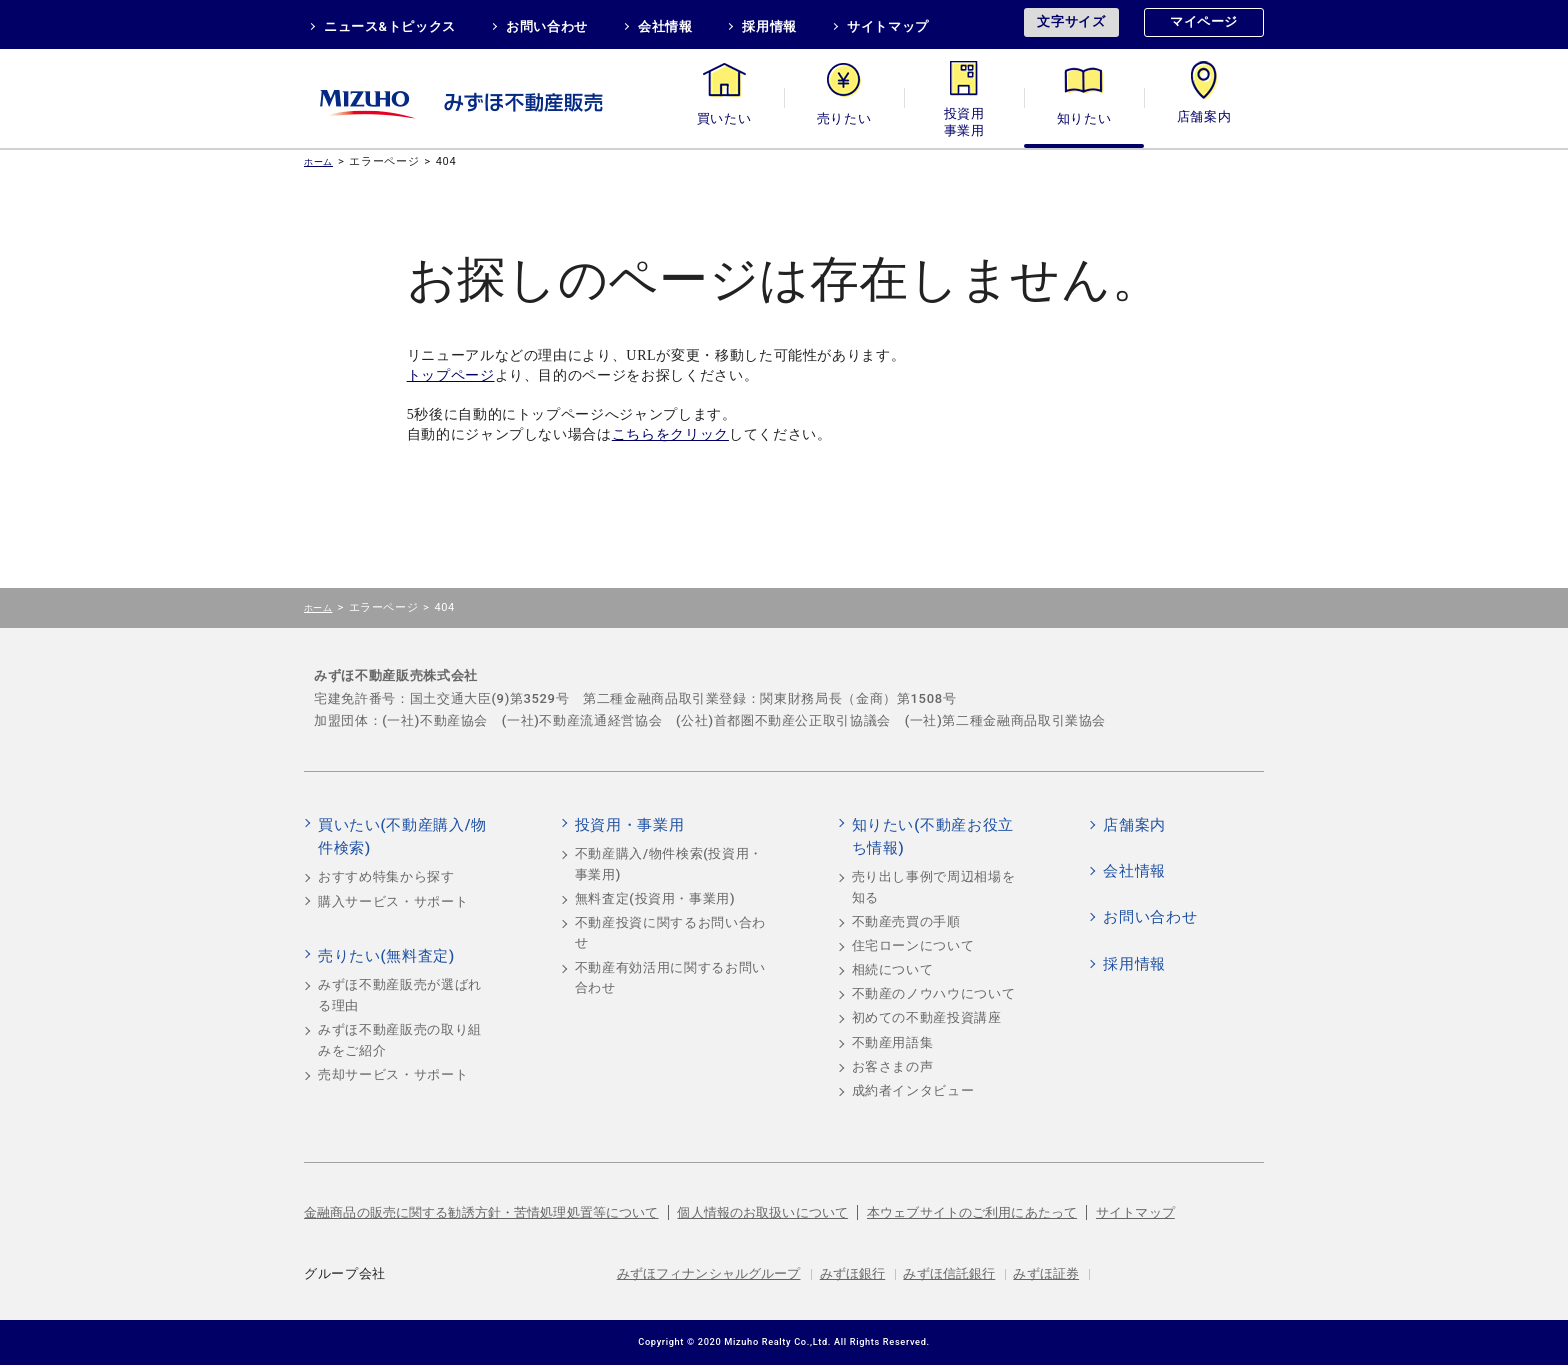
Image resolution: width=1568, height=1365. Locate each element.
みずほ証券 (1046, 1273)
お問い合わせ (547, 26)
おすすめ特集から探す (386, 876)
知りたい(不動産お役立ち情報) (933, 837)
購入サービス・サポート (393, 901)
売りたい (844, 118)
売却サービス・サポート (393, 1074)
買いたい (724, 118)
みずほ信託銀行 (949, 1273)
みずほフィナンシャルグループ (709, 1273)
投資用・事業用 (964, 118)
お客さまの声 (893, 1066)
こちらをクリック (670, 434)
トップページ (451, 375)
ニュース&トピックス (390, 26)
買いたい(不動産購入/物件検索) (402, 837)
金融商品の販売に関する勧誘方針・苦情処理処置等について (481, 1212)
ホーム (318, 161)
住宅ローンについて (913, 945)
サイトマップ (888, 26)
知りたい (1084, 118)
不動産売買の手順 (906, 921)
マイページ (1204, 21)
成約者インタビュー (913, 1090)
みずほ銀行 (853, 1273)
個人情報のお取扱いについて (762, 1212)
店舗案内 (1204, 118)
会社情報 (665, 26)
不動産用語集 (893, 1042)
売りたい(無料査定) (386, 956)
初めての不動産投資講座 (927, 1017)
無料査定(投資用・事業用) (655, 898)
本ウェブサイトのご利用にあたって (972, 1212)
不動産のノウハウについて (934, 993)
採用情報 (769, 26)
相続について (893, 969)
